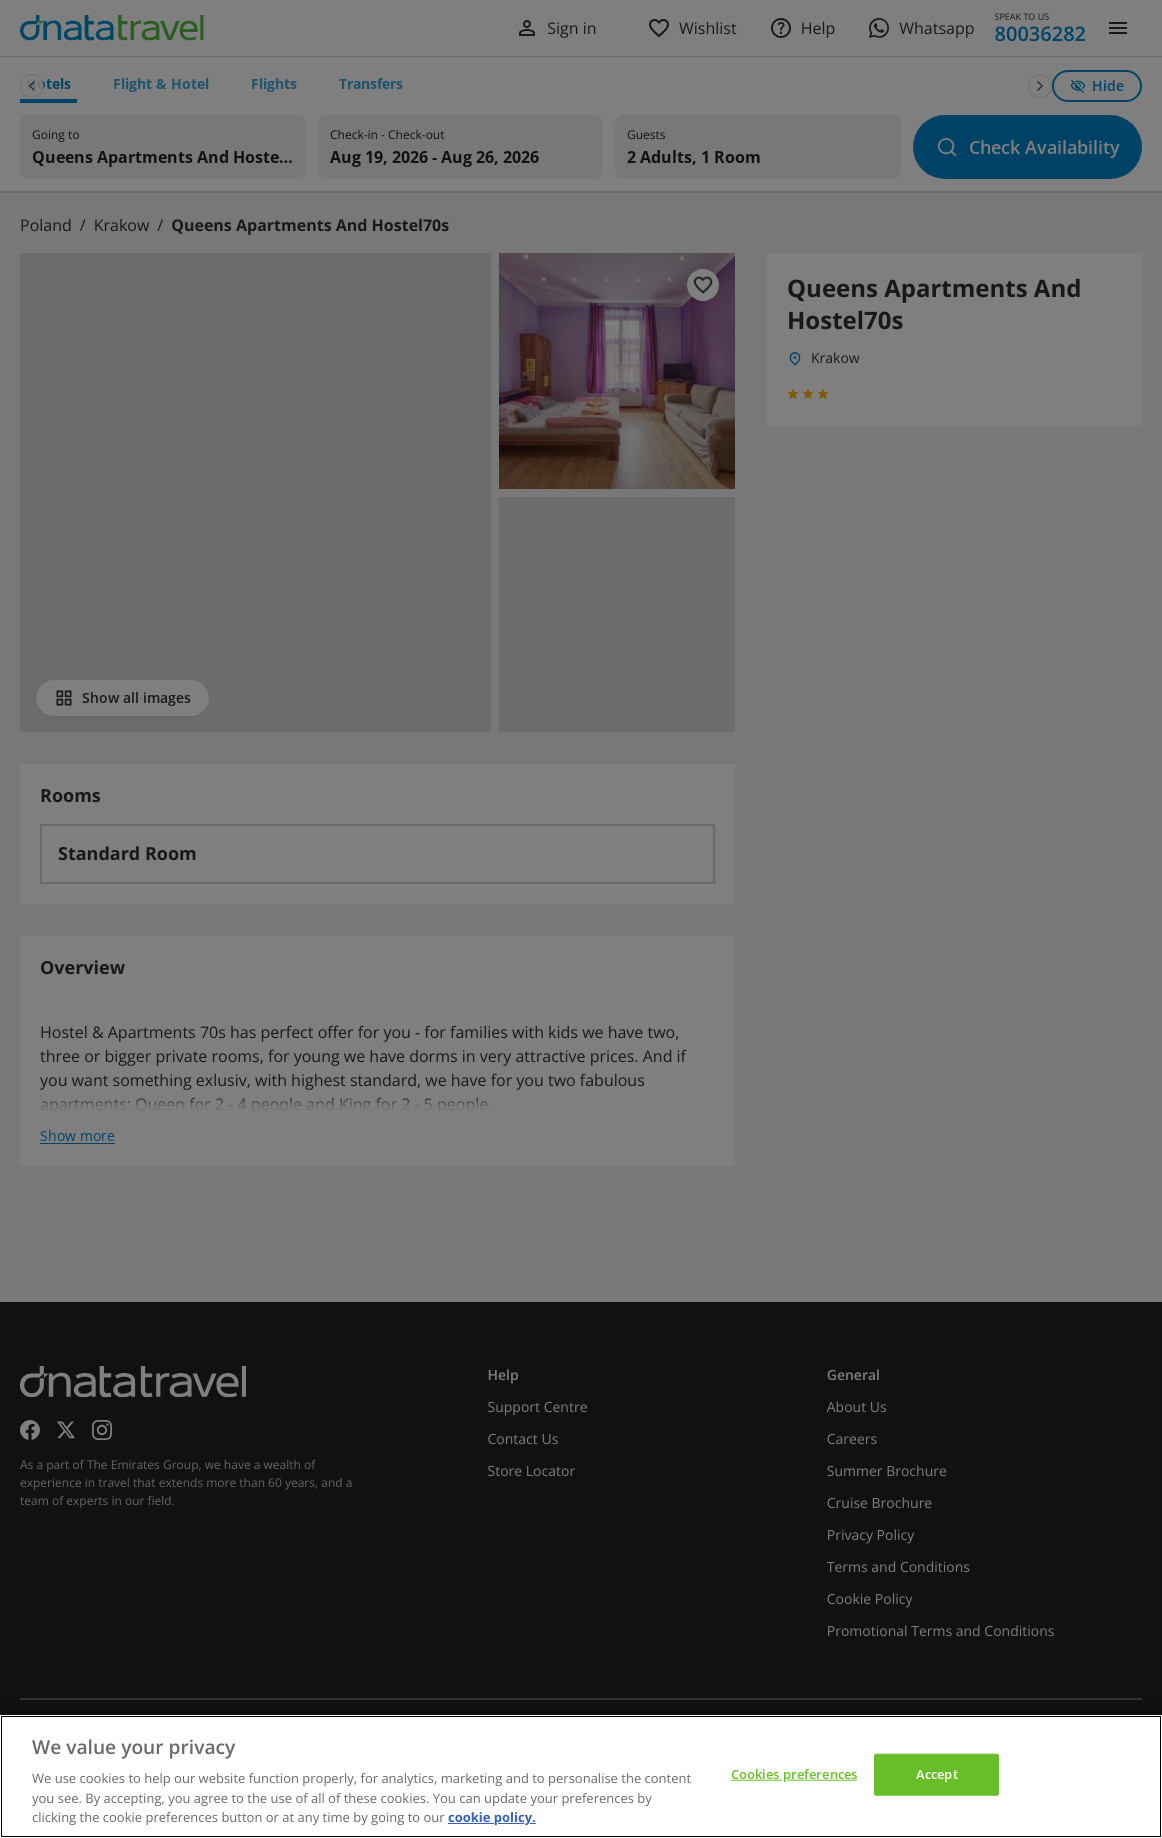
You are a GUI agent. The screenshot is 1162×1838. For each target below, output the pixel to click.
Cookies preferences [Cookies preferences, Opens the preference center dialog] (794, 1774)
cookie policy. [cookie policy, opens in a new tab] (492, 1817)
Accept (937, 1774)
